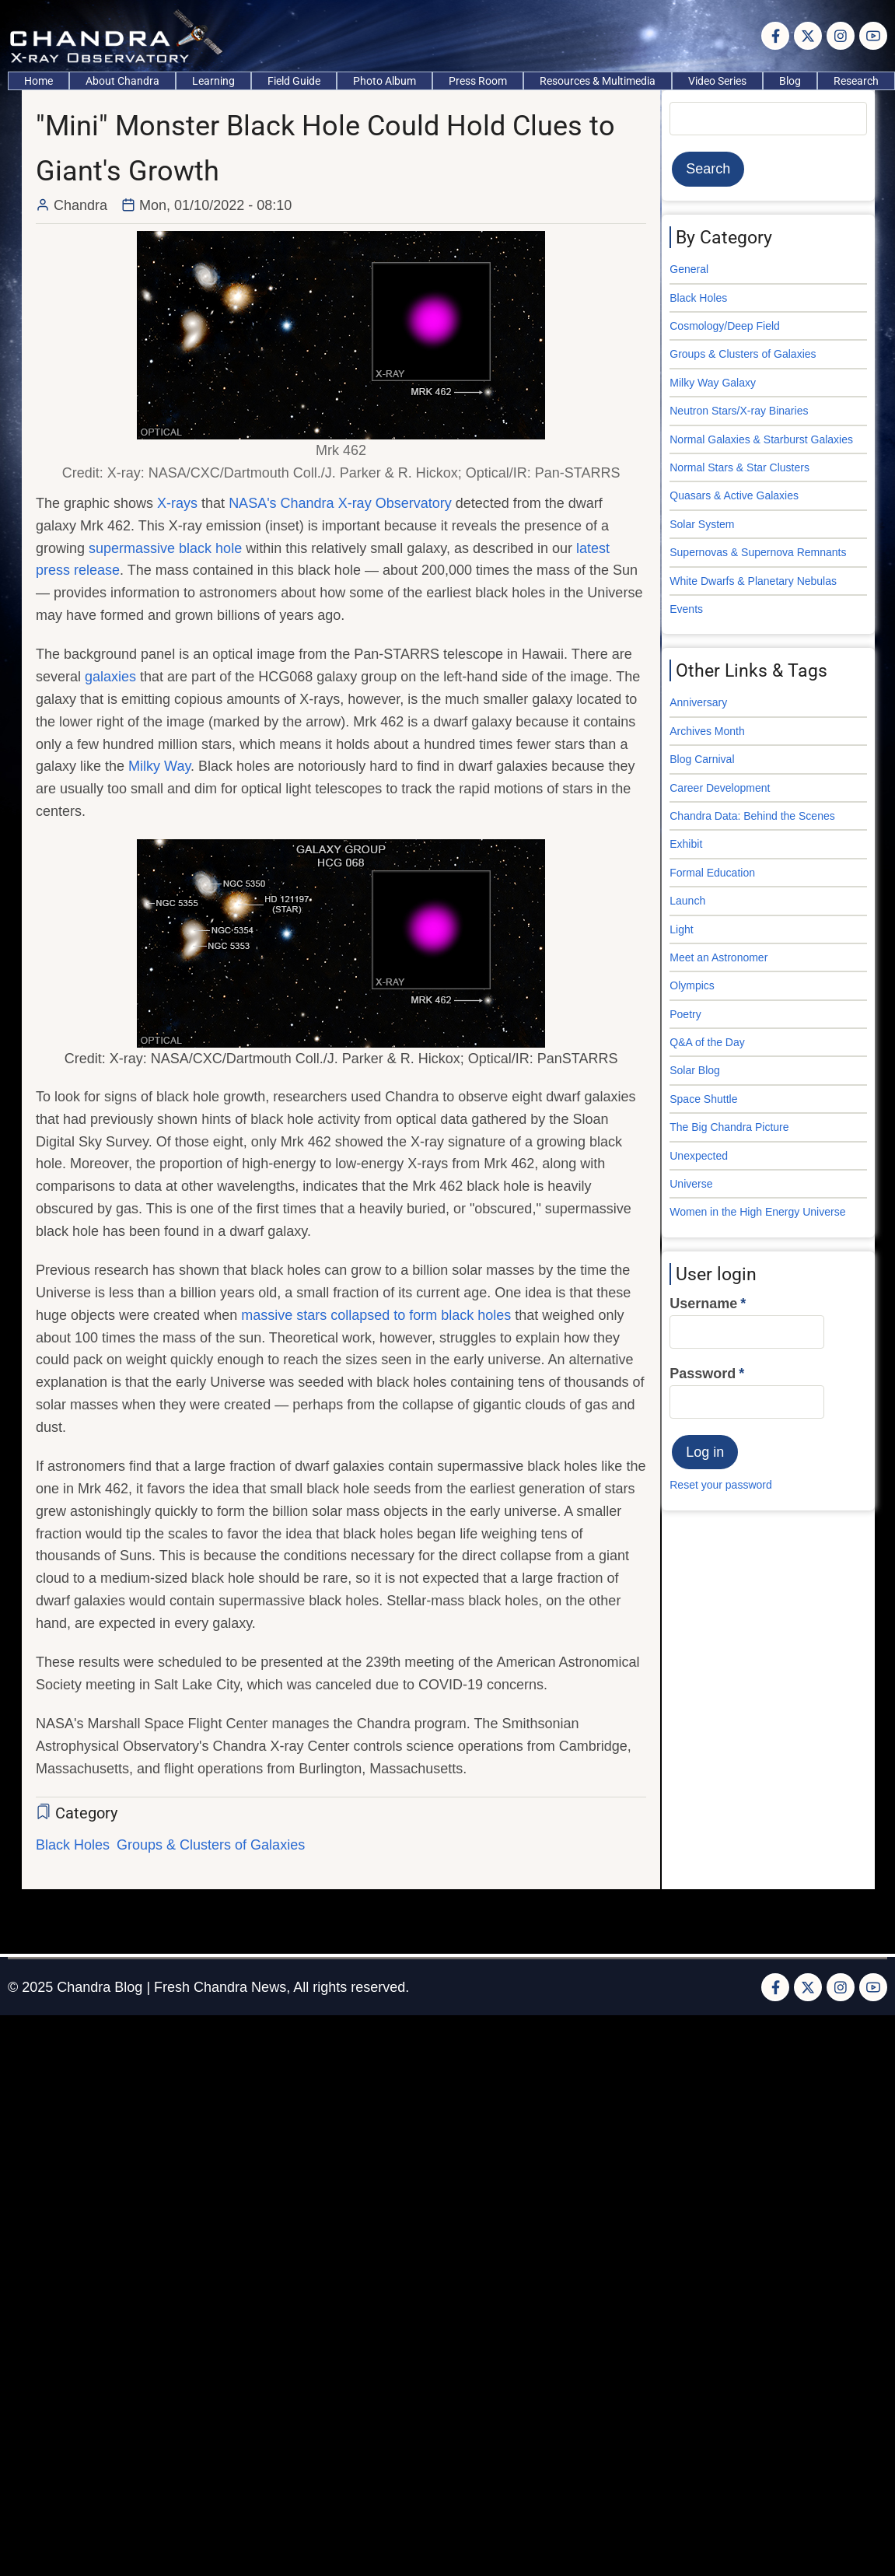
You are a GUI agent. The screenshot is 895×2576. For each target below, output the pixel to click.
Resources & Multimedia (598, 81)
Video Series (717, 81)
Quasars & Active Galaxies (734, 495)
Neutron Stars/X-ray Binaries (739, 410)
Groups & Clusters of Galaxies (211, 1845)
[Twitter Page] (808, 36)
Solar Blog (695, 1070)
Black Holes (73, 1845)
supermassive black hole (165, 548)
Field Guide (293, 81)
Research (856, 81)
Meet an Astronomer (718, 957)
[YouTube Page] (873, 36)
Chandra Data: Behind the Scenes (752, 816)
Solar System (702, 524)
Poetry (685, 1014)
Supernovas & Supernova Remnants (758, 552)
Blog (790, 81)
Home (38, 81)
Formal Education (712, 872)
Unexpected (699, 1156)
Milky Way (159, 766)
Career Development (720, 788)
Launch (687, 900)
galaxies (110, 676)
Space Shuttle (703, 1099)
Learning (213, 81)
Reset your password (721, 1485)
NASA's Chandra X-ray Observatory (340, 503)
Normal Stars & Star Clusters (739, 467)
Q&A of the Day (707, 1042)
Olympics (692, 985)
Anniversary (698, 702)
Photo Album (384, 81)
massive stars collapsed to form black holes (376, 1315)
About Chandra (122, 81)
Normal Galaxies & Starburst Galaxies (761, 439)
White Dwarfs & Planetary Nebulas (753, 581)
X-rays (177, 503)
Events (686, 609)
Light (681, 929)
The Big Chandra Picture (729, 1127)
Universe (691, 1184)
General (689, 269)
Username (703, 1303)
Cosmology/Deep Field (725, 326)
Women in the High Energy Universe (757, 1212)
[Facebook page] (775, 36)
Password (703, 1373)
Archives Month (707, 731)
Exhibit (686, 844)
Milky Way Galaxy (713, 382)
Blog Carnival (702, 759)
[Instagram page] (841, 36)
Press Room (478, 81)
